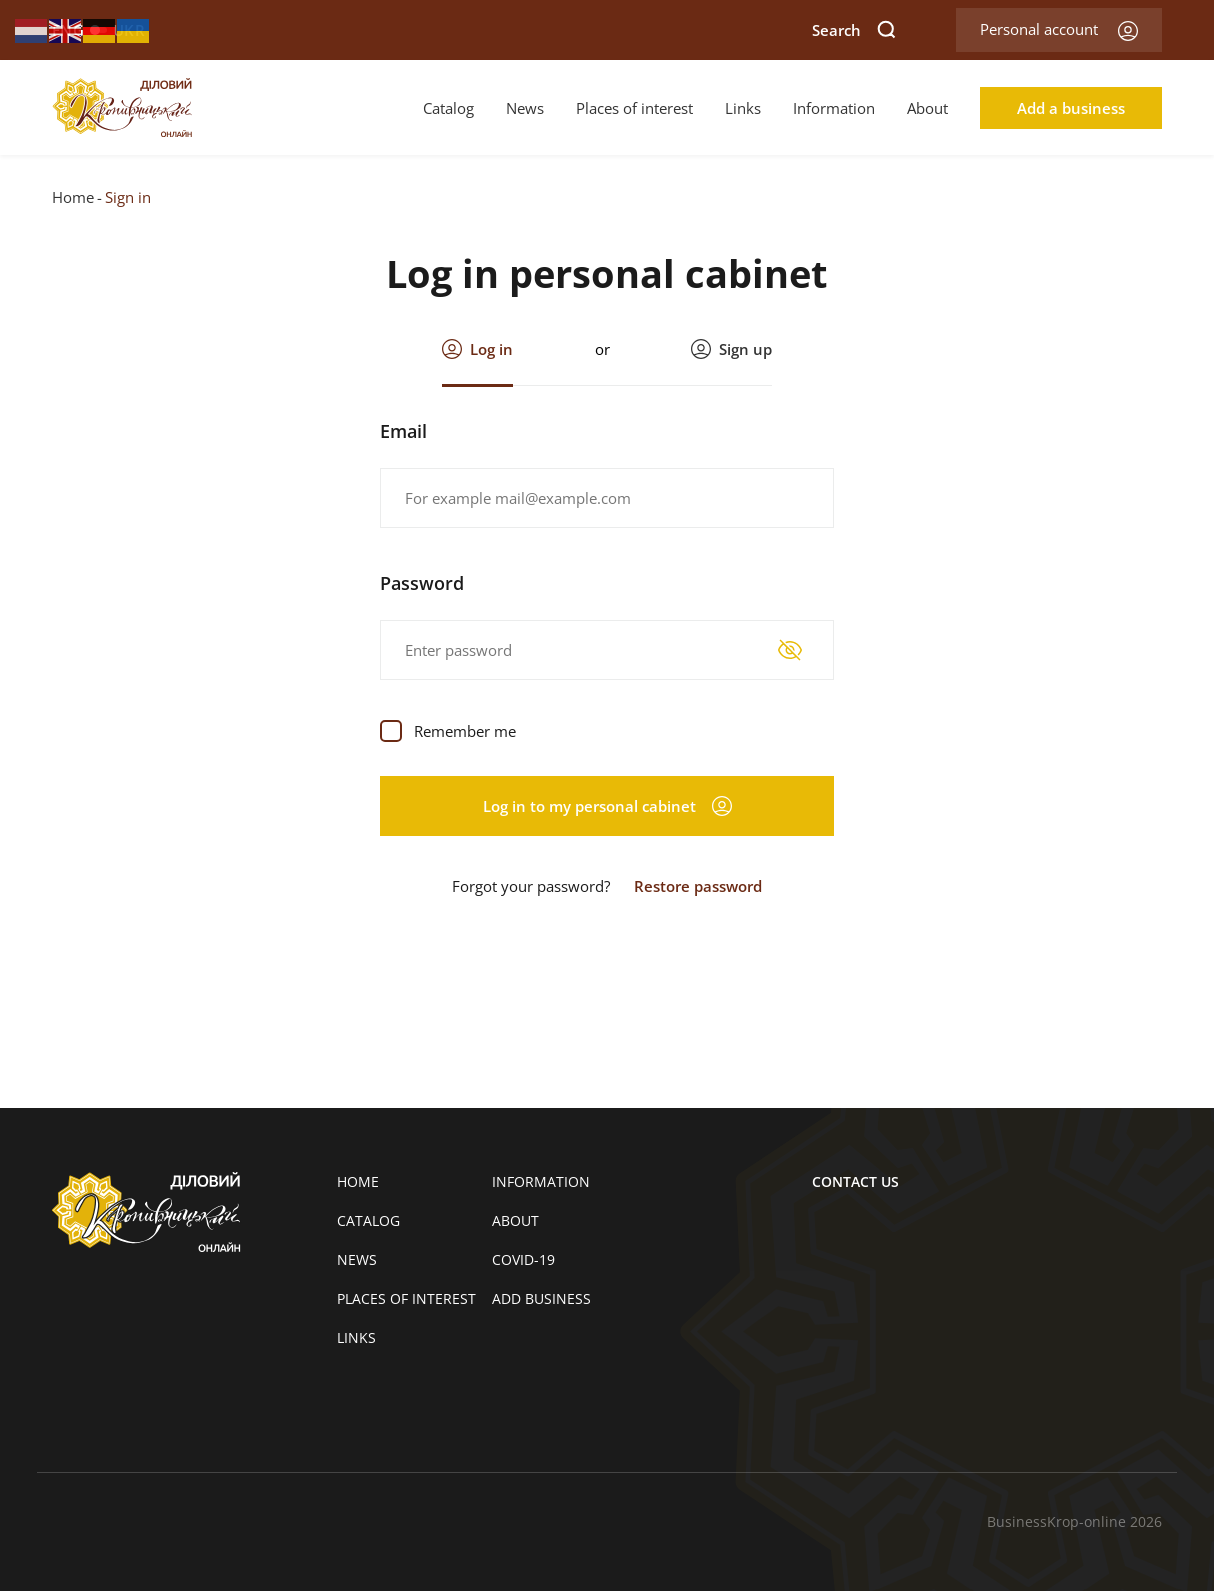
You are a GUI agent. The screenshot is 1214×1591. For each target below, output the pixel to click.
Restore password (698, 886)
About (927, 108)
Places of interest (634, 108)
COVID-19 (523, 1259)
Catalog (448, 108)
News (525, 108)
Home (73, 197)
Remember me (465, 731)
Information (834, 108)
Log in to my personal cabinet (607, 806)
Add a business (1071, 108)
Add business (541, 1298)
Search (854, 30)
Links (743, 108)
